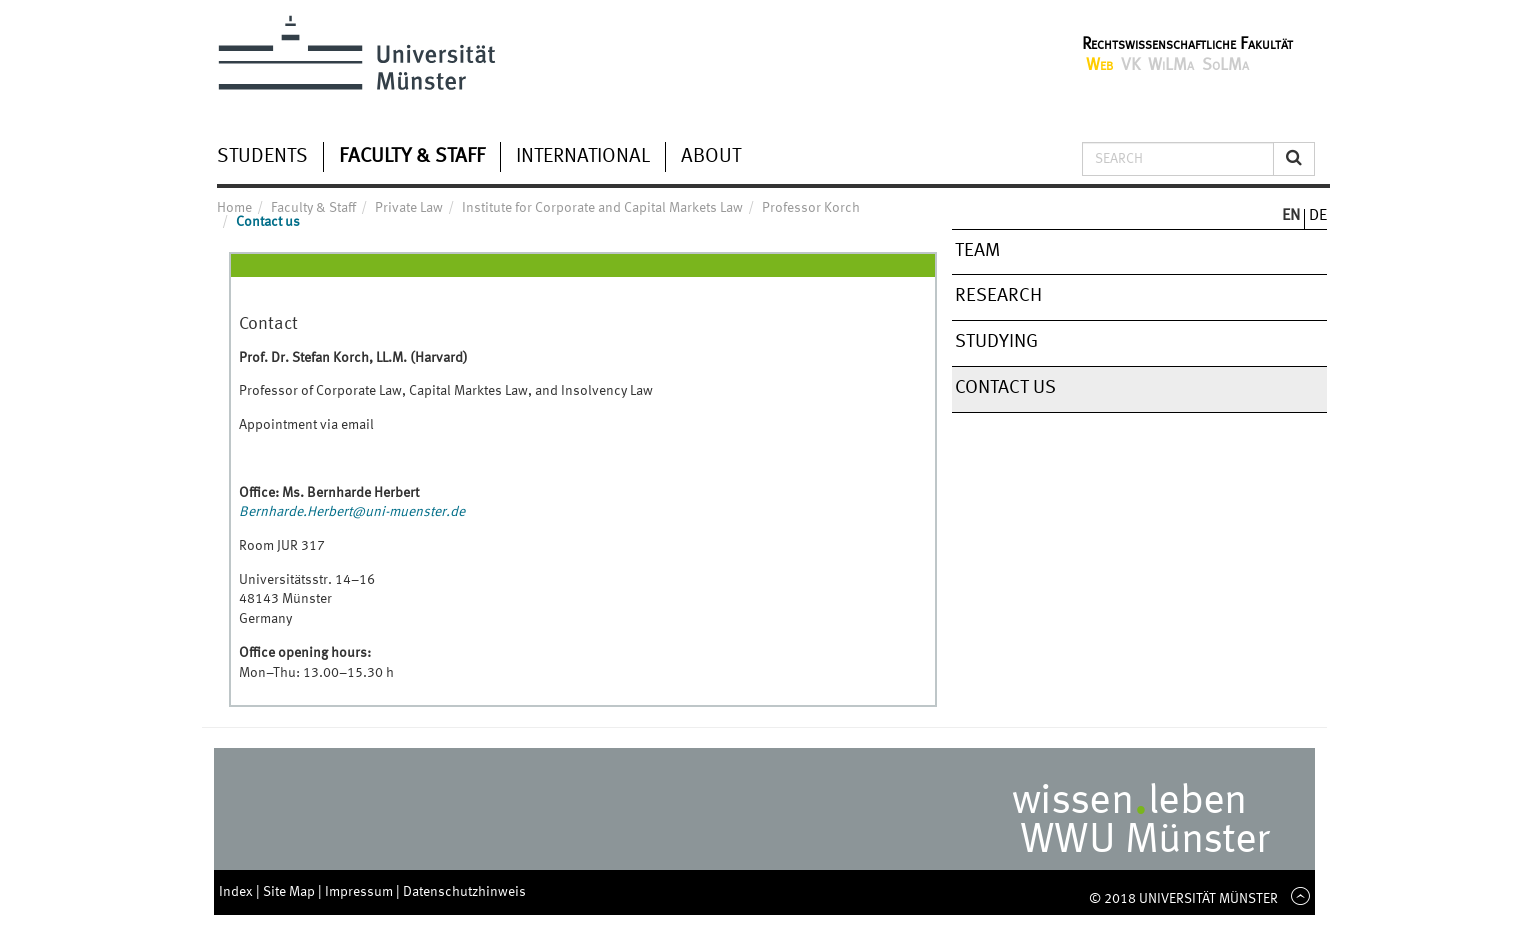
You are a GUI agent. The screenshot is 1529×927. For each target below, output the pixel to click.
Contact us (1005, 388)
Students (262, 157)
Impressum (360, 892)
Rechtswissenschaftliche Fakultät (1187, 44)
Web (1099, 66)
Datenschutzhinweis (464, 892)
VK (1130, 66)
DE (1318, 216)
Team (977, 251)
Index (237, 892)
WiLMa (1171, 66)
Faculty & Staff (412, 157)
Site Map (290, 892)
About (711, 157)
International (583, 157)
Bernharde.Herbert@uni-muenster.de (352, 512)
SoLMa (1225, 66)
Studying (996, 342)
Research (998, 296)
